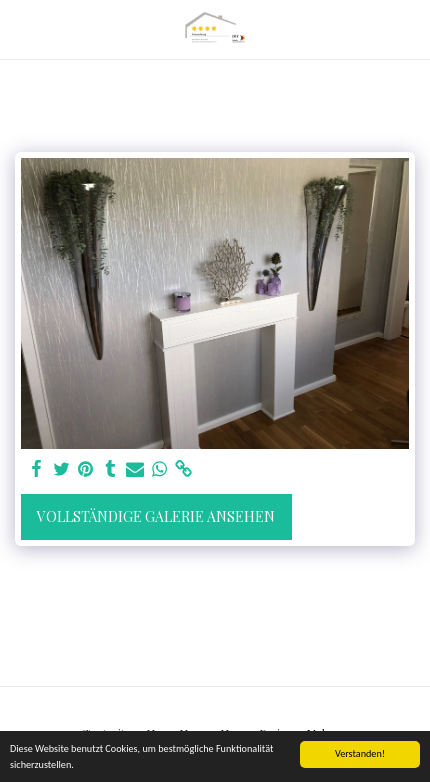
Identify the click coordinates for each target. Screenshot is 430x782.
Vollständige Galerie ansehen (156, 516)
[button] (22, 28)
